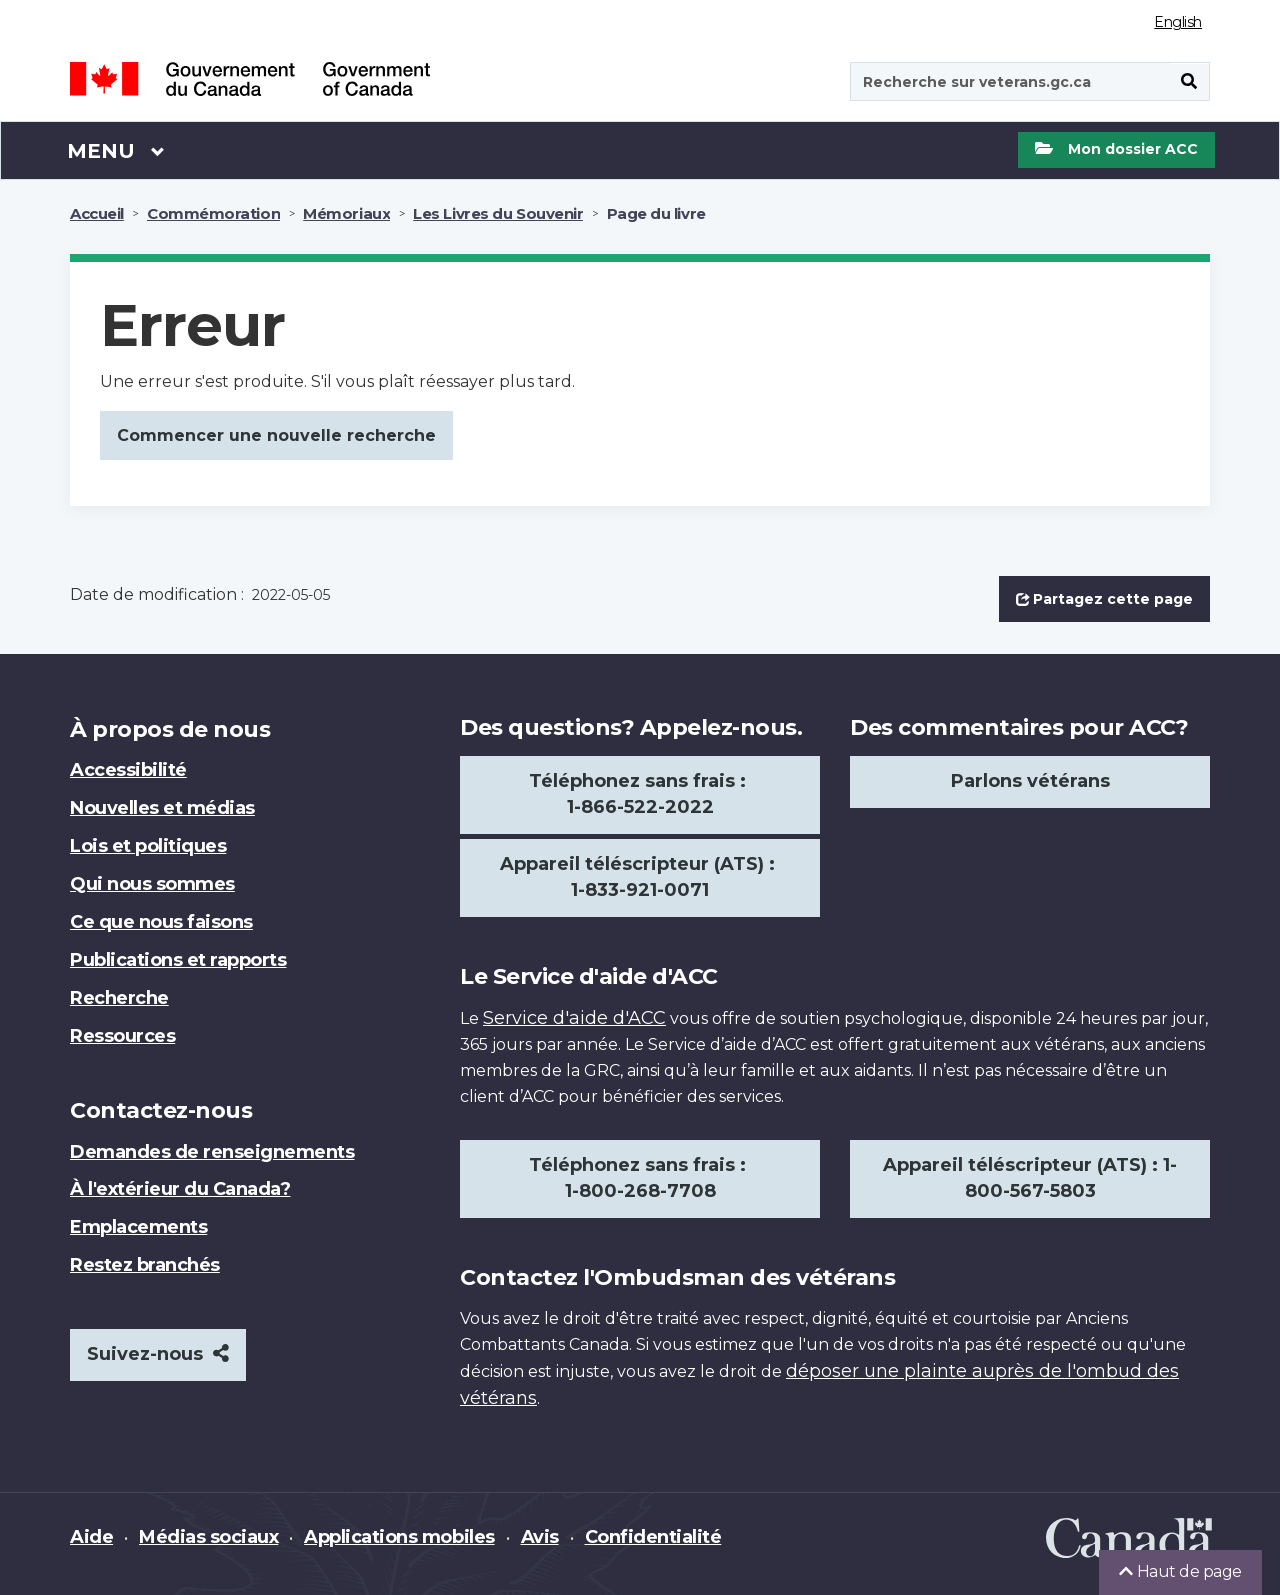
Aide (91, 1537)
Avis (540, 1537)
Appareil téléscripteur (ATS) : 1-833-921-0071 (640, 877)
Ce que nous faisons (161, 922)
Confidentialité (653, 1537)
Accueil (97, 213)
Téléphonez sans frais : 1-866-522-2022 (640, 794)
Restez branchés (145, 1265)
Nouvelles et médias (162, 808)
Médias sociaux (208, 1537)
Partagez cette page (1104, 599)
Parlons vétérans (1030, 781)
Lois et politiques (148, 846)
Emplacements (138, 1227)
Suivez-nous (158, 1354)
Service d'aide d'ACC (574, 1018)
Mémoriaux (346, 213)
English (1178, 22)
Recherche (119, 998)
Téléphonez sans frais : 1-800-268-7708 (640, 1178)
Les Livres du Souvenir (498, 213)
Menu (116, 150)
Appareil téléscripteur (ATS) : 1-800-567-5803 (1030, 1178)
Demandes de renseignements (212, 1152)
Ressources (122, 1036)
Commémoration (213, 213)
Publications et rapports (178, 960)
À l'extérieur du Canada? (180, 1189)
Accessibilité (128, 770)
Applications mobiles (399, 1537)
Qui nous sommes (152, 884)
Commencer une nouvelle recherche (276, 435)
